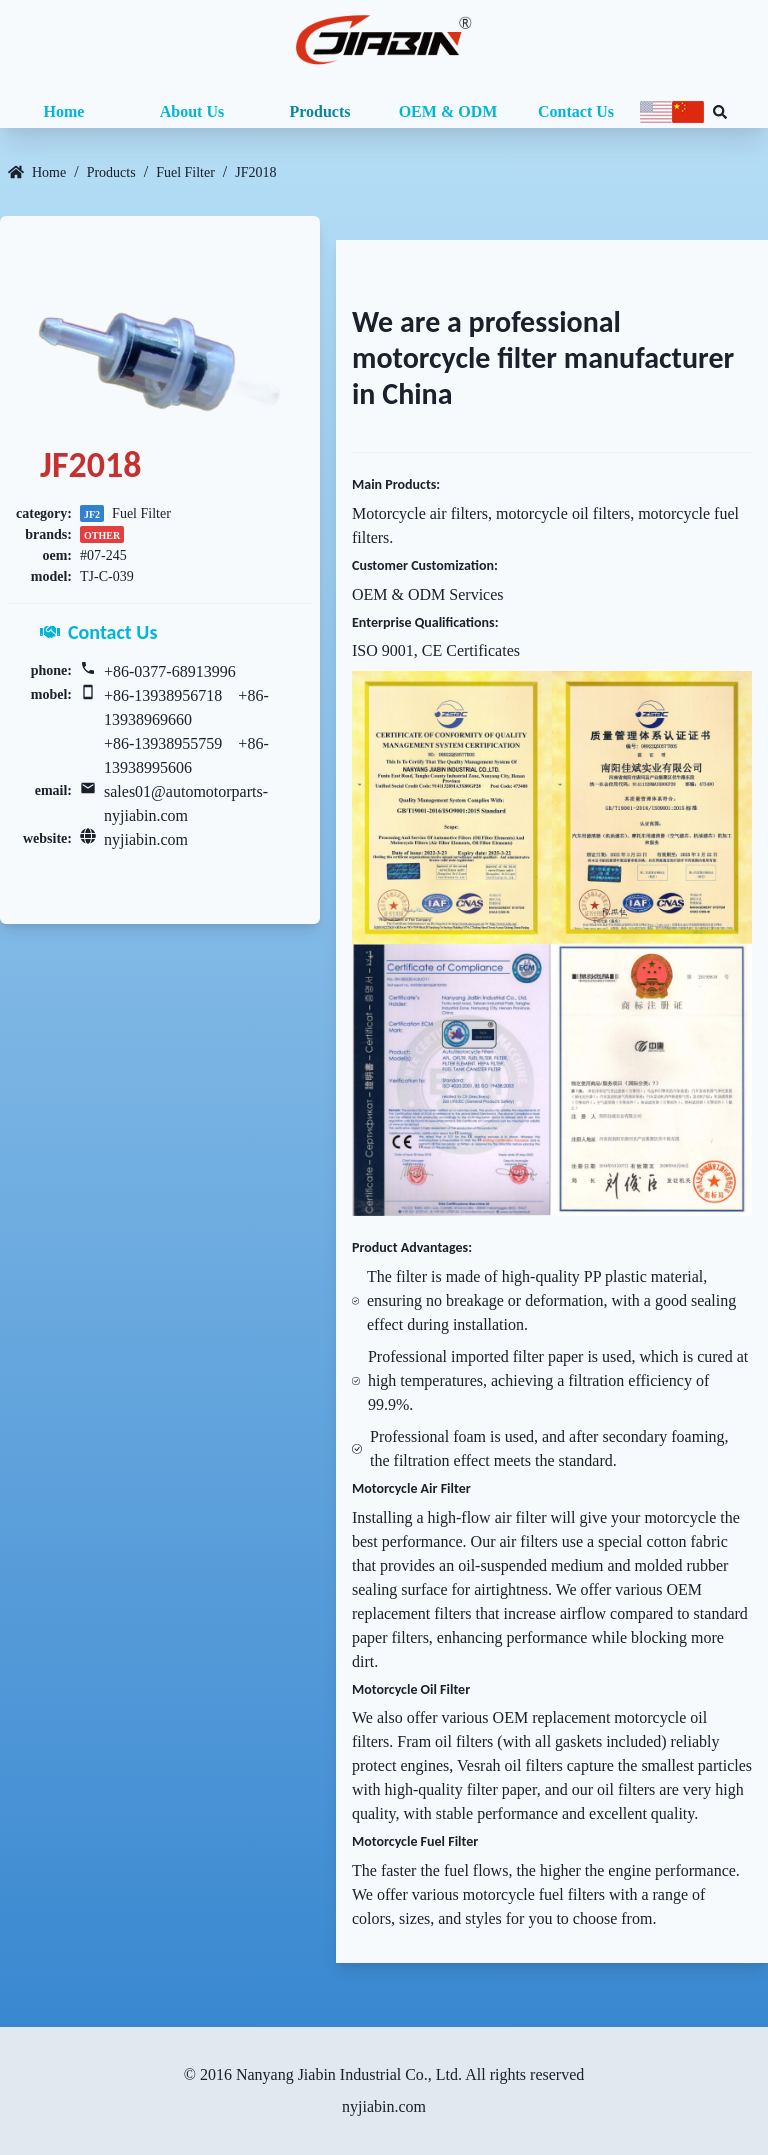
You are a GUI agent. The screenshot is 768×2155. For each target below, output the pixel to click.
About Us (192, 111)
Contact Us (576, 111)
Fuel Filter (185, 172)
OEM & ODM (448, 111)
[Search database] (720, 112)
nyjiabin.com (146, 839)
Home (64, 111)
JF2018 (255, 172)
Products (319, 111)
